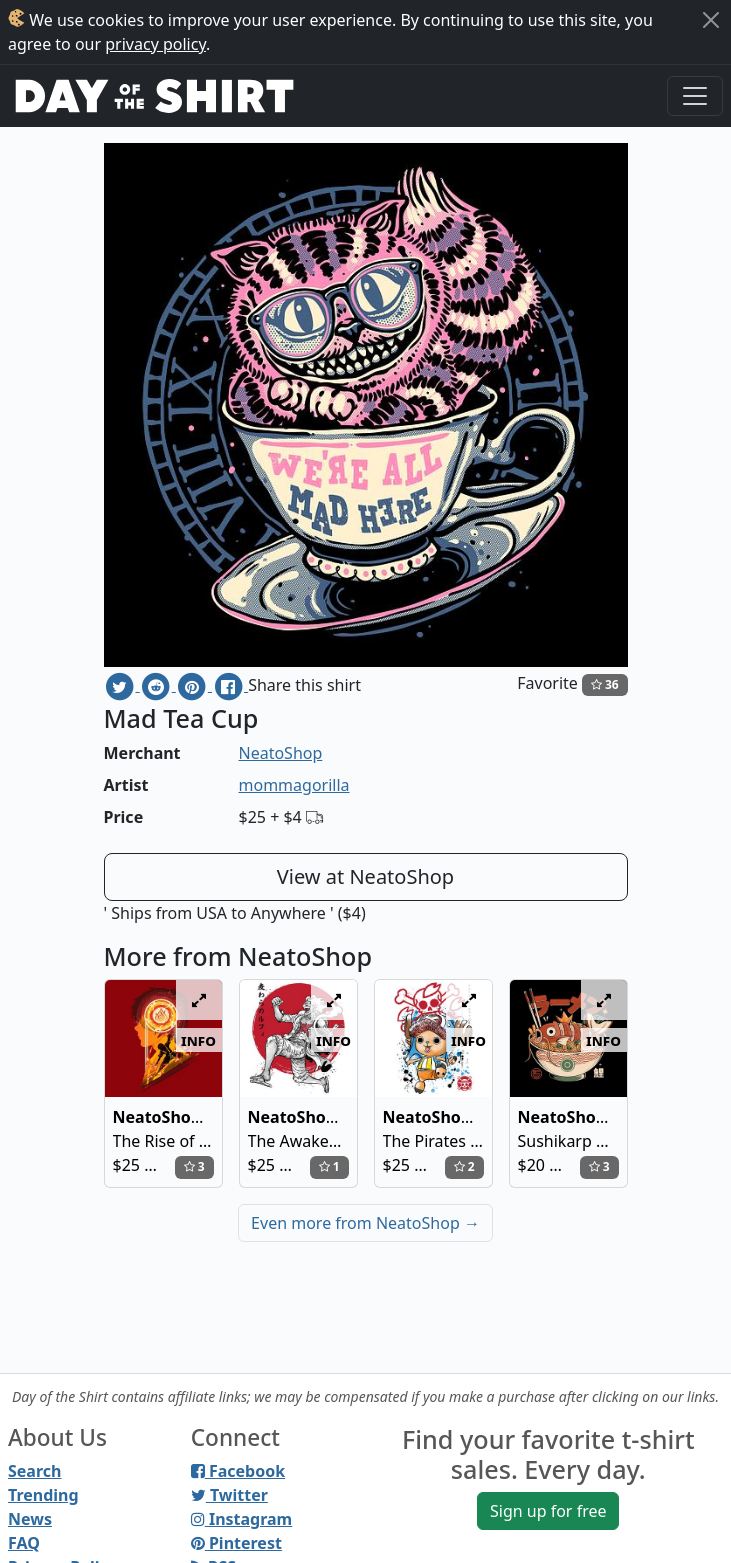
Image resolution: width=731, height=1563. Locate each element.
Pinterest (236, 1543)
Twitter (229, 1495)
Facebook (238, 1471)
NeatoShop (281, 753)
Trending (43, 1495)
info (198, 1040)
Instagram (241, 1519)
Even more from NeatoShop (365, 1223)
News (30, 1519)
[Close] (711, 20)
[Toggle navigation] (695, 96)
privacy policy (155, 44)
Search (34, 1471)
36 (605, 684)
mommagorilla (294, 785)
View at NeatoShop (365, 876)
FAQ (24, 1543)
